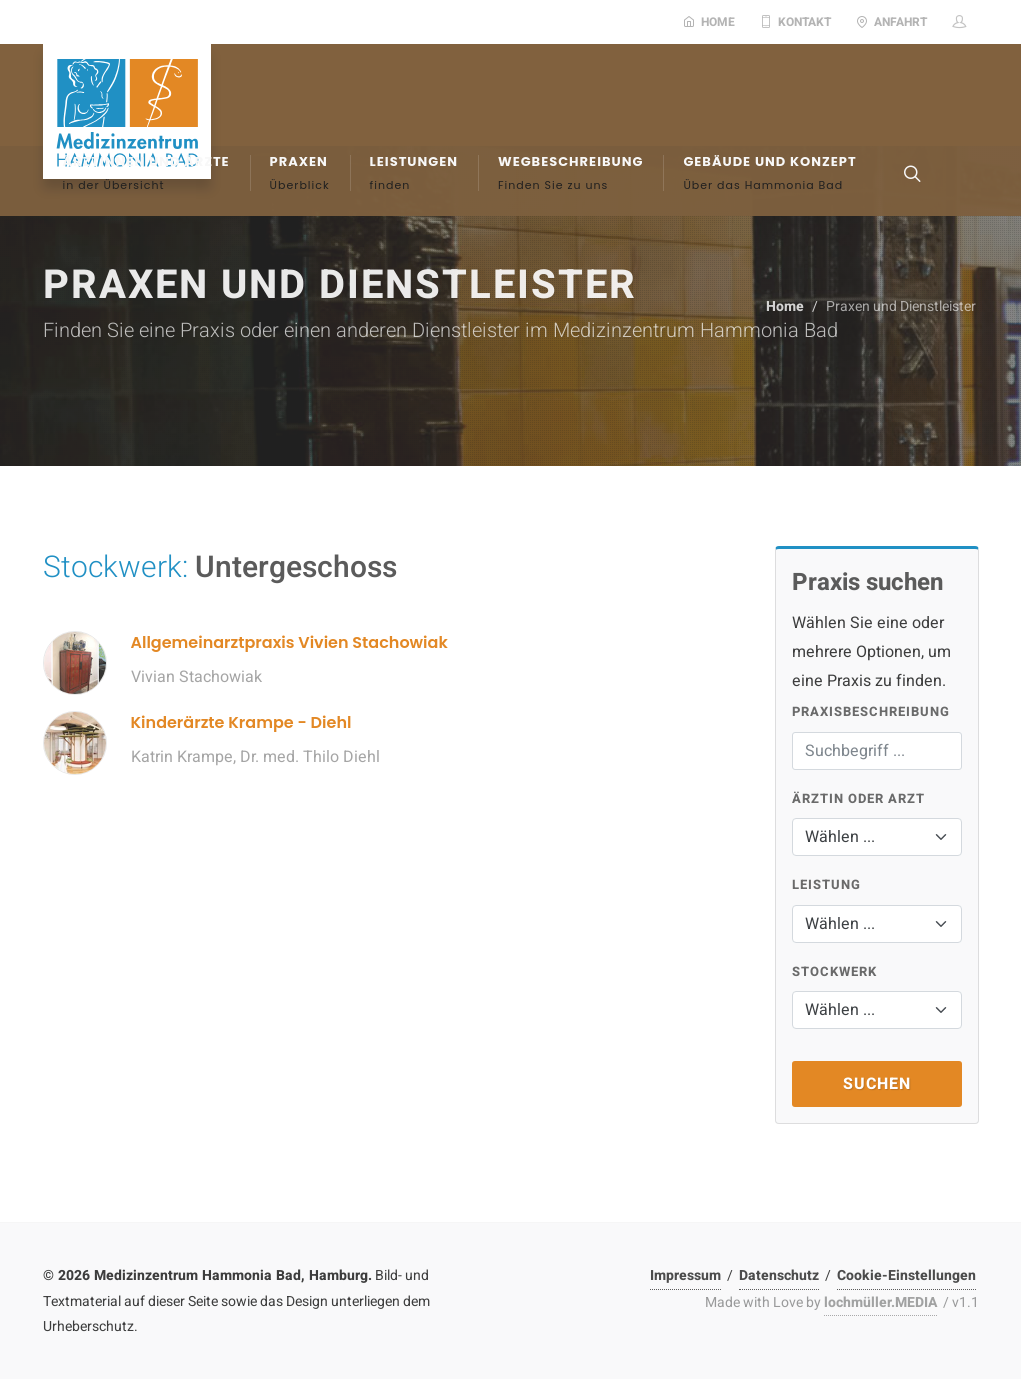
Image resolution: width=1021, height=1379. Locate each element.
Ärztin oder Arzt (858, 798)
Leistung (826, 884)
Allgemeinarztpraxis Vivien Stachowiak (289, 642)
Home (709, 22)
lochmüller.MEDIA (880, 1302)
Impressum (685, 1275)
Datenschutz (779, 1275)
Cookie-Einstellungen (906, 1275)
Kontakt (795, 22)
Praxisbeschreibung (871, 711)
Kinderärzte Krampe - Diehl (241, 722)
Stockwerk (834, 971)
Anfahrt (891, 22)
